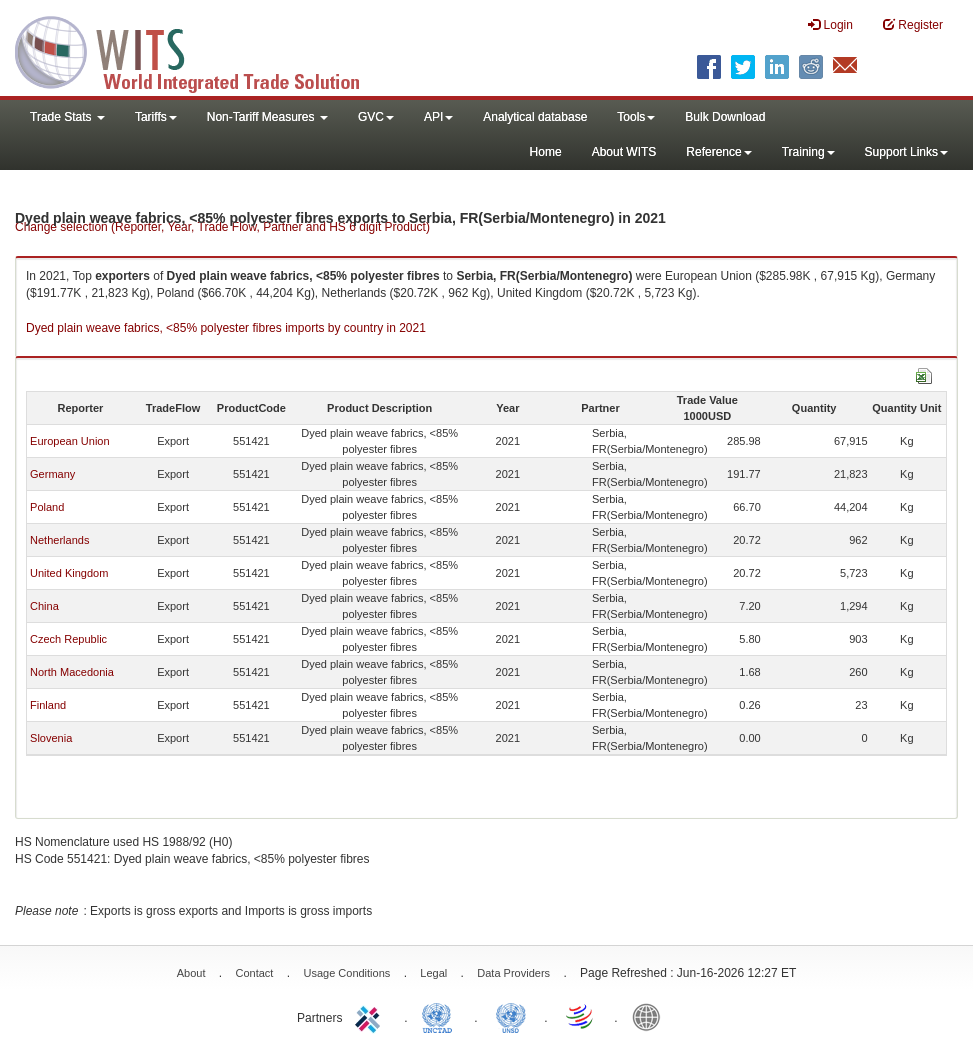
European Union (70, 441)
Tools (636, 117)
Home (546, 152)
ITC (371, 1016)
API (438, 117)
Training (808, 152)
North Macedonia (72, 672)
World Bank (651, 1016)
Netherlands (59, 540)
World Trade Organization (581, 1016)
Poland (47, 507)
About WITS (624, 152)
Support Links (906, 152)
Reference (718, 152)
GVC (376, 117)
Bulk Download (725, 117)
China (44, 606)
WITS (200, 50)
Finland (48, 705)
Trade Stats (67, 117)
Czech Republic (68, 639)
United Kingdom (69, 573)
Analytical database (535, 117)
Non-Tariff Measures (267, 117)
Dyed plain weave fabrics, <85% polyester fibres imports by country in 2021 (226, 328)
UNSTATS (511, 1016)
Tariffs (156, 117)
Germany (52, 474)
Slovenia (51, 738)
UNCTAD (441, 1016)
